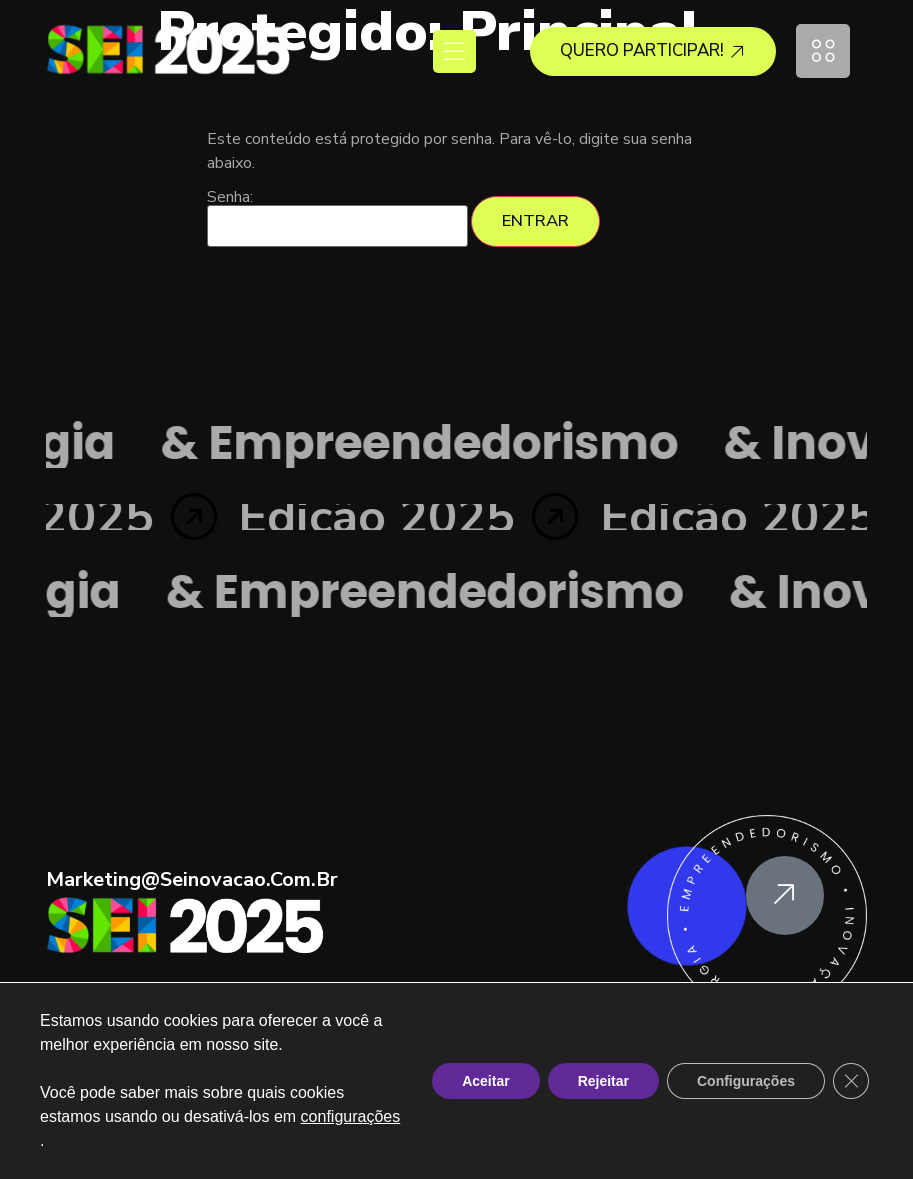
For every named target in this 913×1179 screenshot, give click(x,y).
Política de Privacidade (543, 1135)
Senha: (337, 218)
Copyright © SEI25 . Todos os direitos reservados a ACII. (456, 1095)
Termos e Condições (372, 1135)
